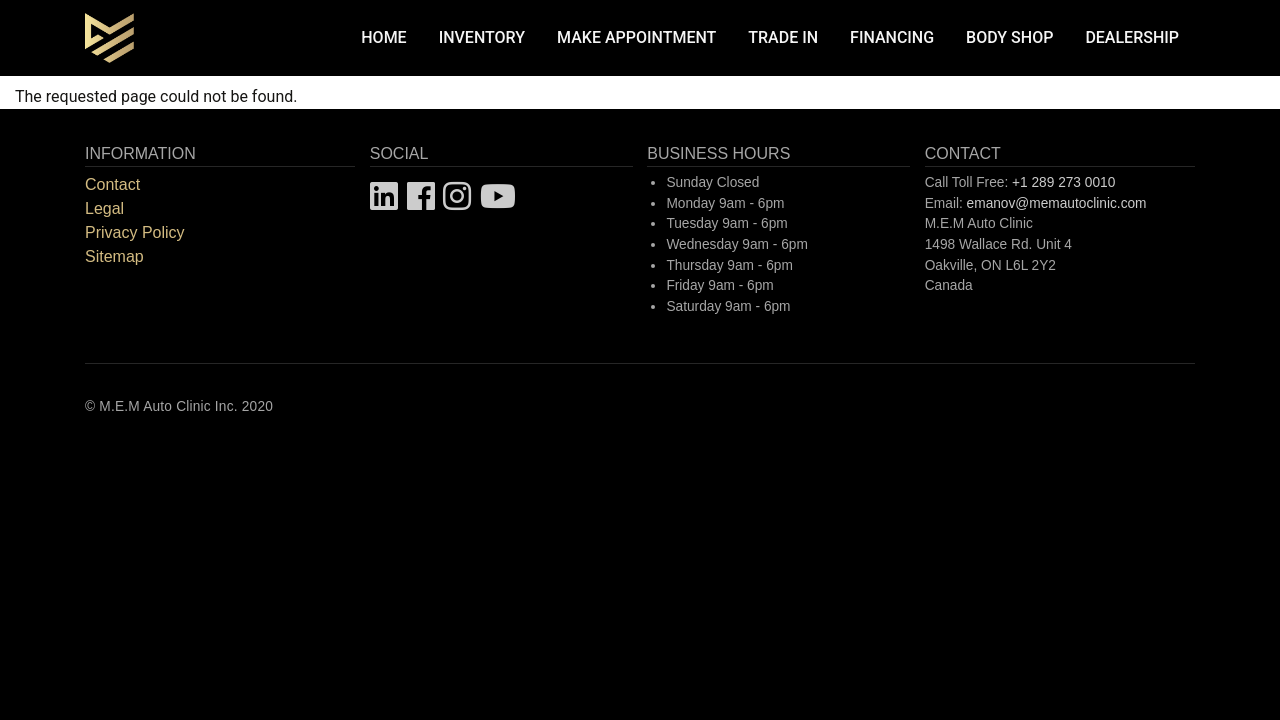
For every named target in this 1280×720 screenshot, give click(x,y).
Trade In (783, 37)
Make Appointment (636, 37)
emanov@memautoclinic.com (1057, 203)
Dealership (1132, 37)
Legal (104, 208)
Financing (892, 37)
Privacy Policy (135, 232)
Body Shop (1009, 37)
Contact (112, 184)
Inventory (482, 37)
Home (383, 37)
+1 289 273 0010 (1063, 182)
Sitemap (114, 256)
